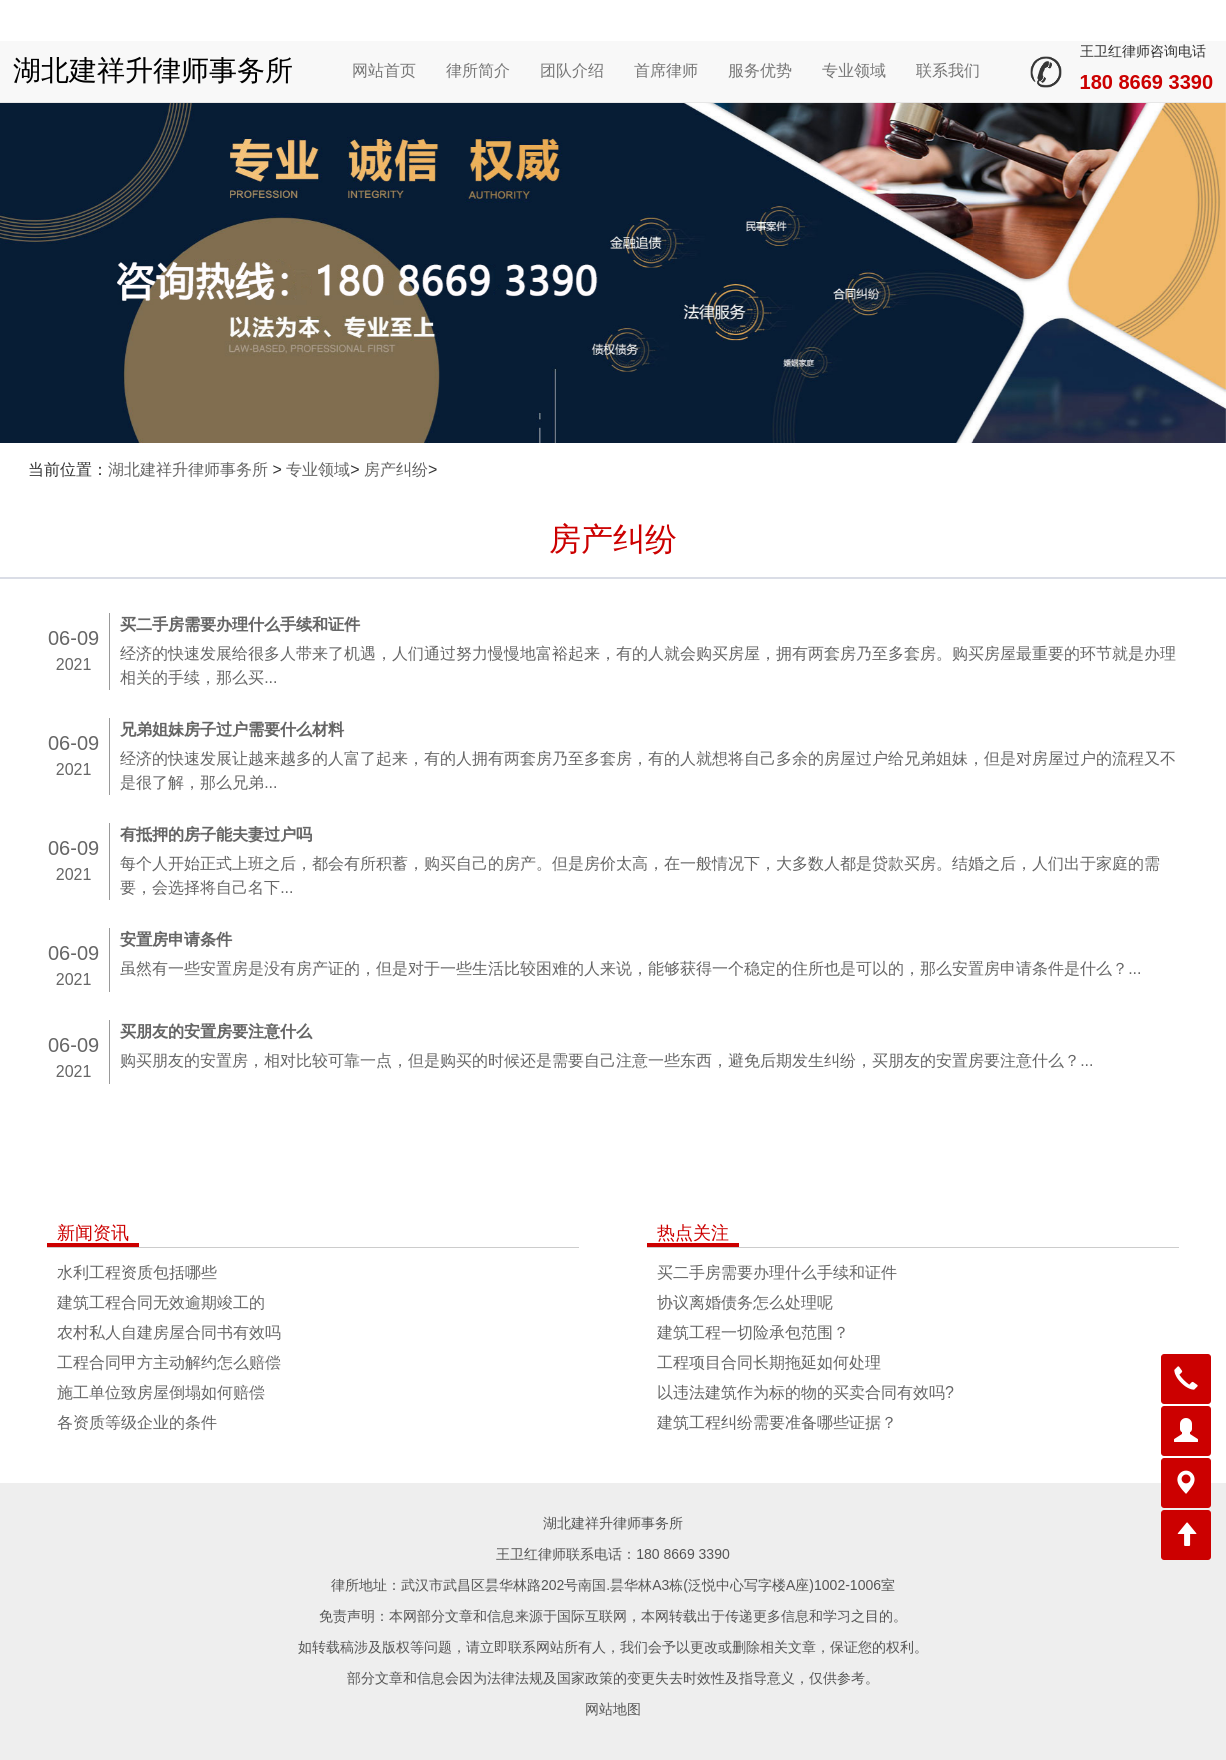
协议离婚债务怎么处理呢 (745, 1302)
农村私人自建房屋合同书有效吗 (169, 1332)
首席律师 (666, 70)
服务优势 (760, 70)
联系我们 (948, 70)
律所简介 (478, 70)
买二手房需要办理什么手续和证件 (777, 1272)
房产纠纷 (396, 469)
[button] (1186, 1379)
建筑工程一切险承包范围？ (753, 1332)
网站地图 (613, 1709)
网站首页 (384, 70)
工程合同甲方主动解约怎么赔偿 (169, 1362)
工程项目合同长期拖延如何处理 (769, 1362)
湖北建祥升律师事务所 (153, 70)
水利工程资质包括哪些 (137, 1272)
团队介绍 (572, 70)
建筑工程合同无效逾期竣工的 (161, 1302)
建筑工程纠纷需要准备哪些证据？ (777, 1422)
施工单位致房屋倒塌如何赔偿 (161, 1392)
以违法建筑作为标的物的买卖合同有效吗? (805, 1392)
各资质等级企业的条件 (137, 1422)
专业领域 (854, 70)
